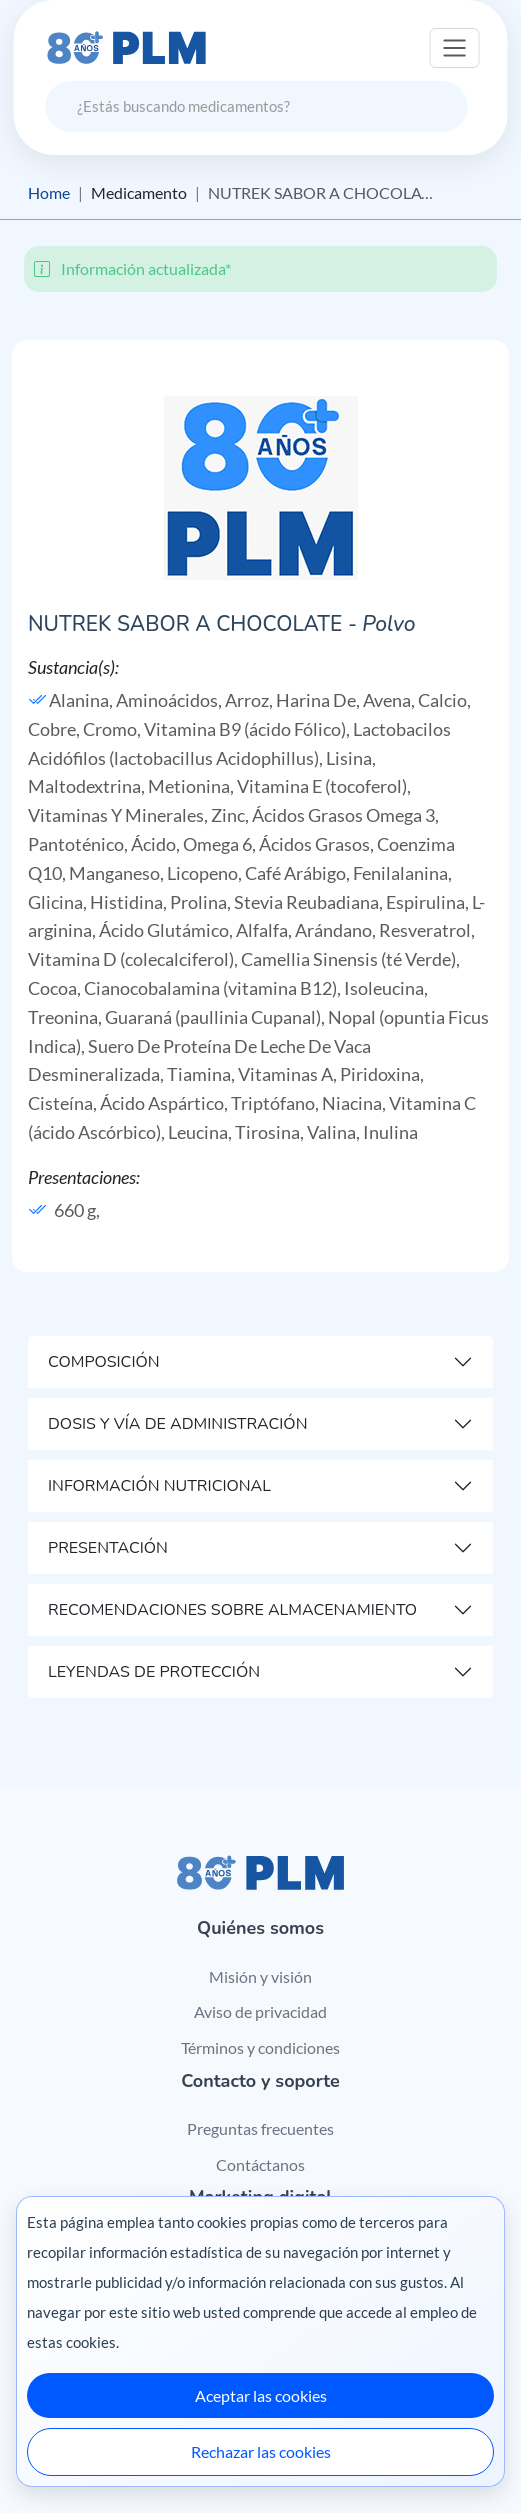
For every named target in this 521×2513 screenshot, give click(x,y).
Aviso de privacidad (260, 2011)
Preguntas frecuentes (260, 2128)
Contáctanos (260, 2164)
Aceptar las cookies (261, 2395)
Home (49, 192)
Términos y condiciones (260, 2047)
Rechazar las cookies (261, 2451)
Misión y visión (260, 1976)
